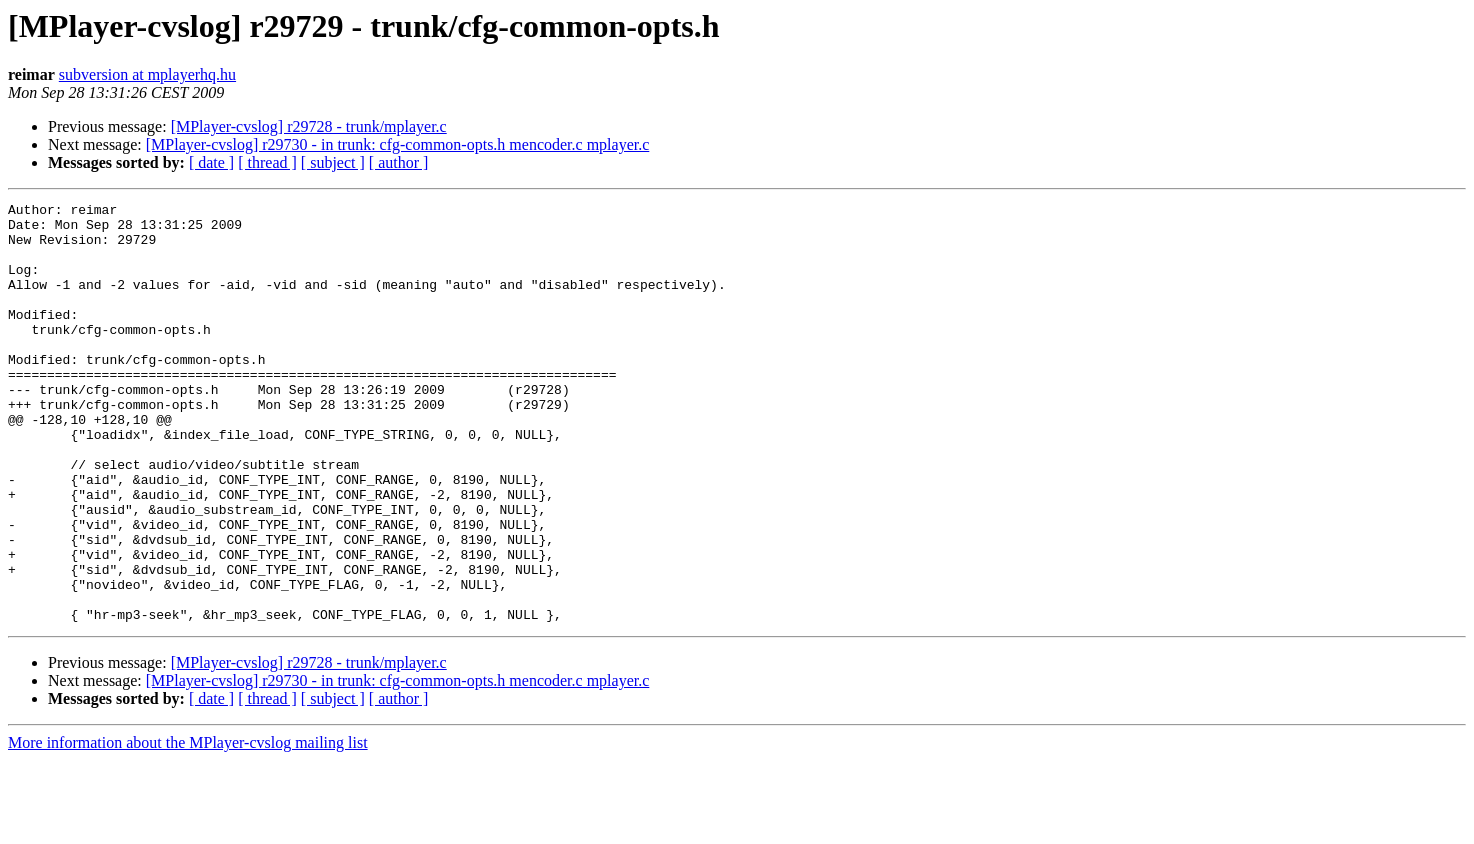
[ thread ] (267, 162)
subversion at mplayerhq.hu (147, 74)
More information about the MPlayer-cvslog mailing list (188, 826)
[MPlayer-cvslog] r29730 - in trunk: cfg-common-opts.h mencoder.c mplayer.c (398, 144)
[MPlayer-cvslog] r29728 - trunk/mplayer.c (309, 126)
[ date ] (211, 162)
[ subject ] (333, 162)
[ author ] (399, 162)
